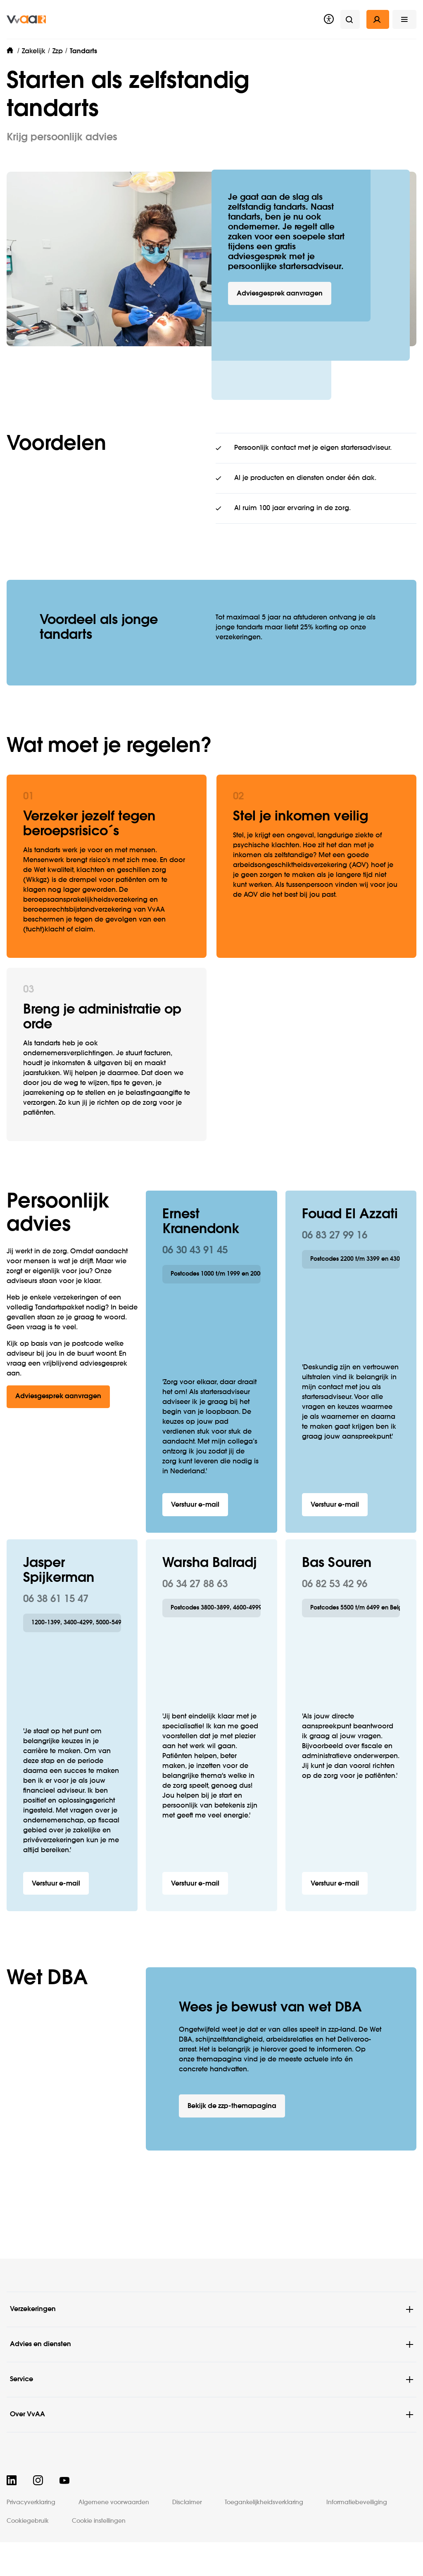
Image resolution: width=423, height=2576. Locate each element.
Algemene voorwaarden (113, 2502)
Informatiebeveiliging (356, 2502)
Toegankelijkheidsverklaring (264, 2502)
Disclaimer (187, 2502)
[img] (26, 19)
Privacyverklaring (31, 2502)
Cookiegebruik (28, 2521)
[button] (404, 19)
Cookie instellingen (99, 2521)
